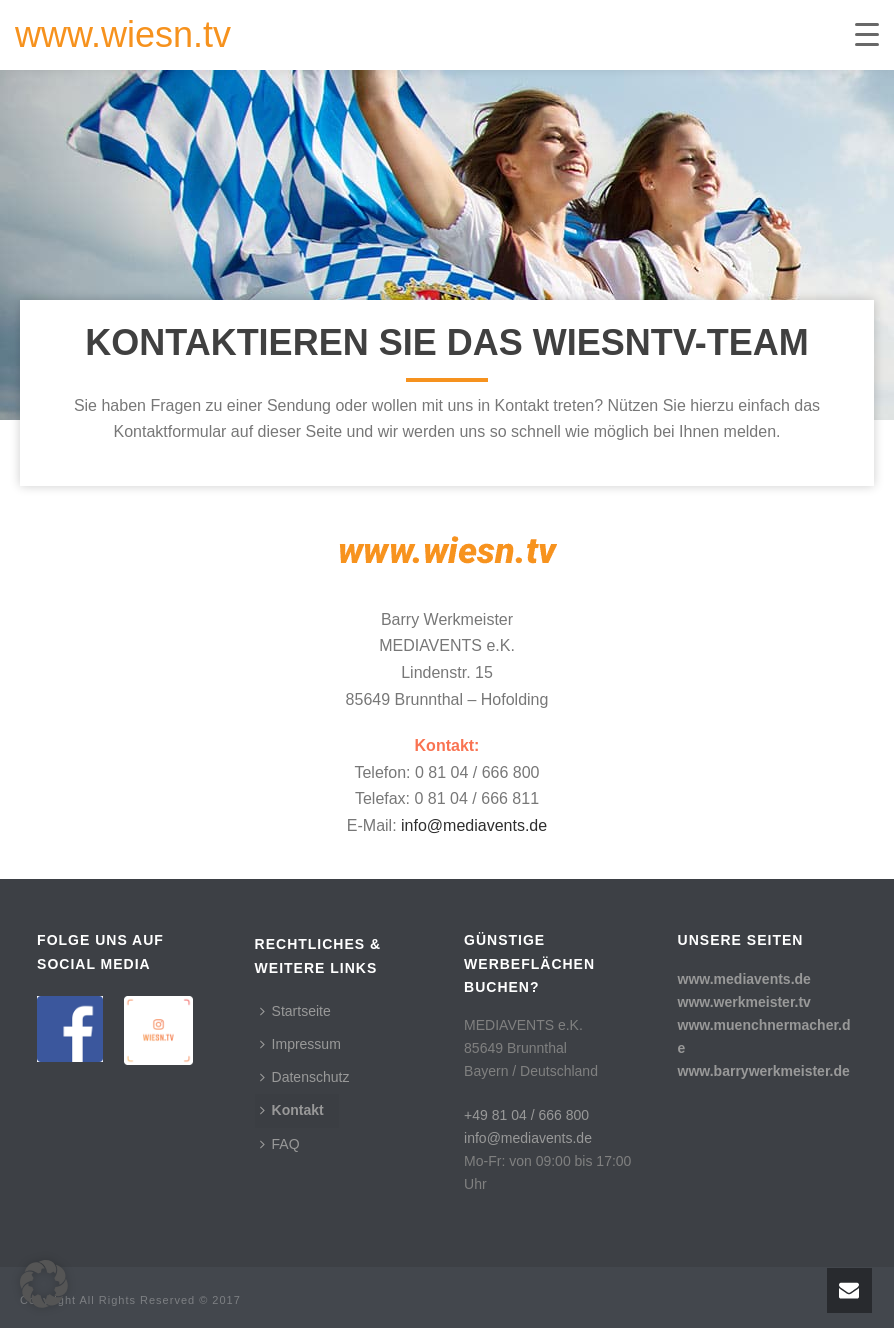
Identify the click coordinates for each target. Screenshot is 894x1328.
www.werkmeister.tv (744, 1002)
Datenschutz (305, 1077)
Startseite (295, 1011)
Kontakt (292, 1110)
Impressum (300, 1044)
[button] (44, 1284)
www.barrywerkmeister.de (764, 1071)
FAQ (280, 1144)
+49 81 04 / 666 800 (526, 1115)
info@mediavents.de (474, 825)
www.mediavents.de (744, 979)
